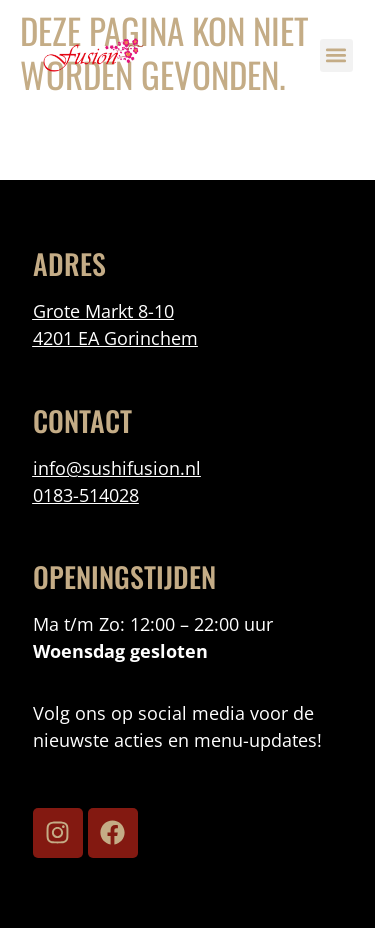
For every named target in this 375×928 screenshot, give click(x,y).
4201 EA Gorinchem (115, 338)
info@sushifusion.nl (117, 468)
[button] (336, 55)
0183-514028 (86, 495)
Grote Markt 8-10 (103, 311)
